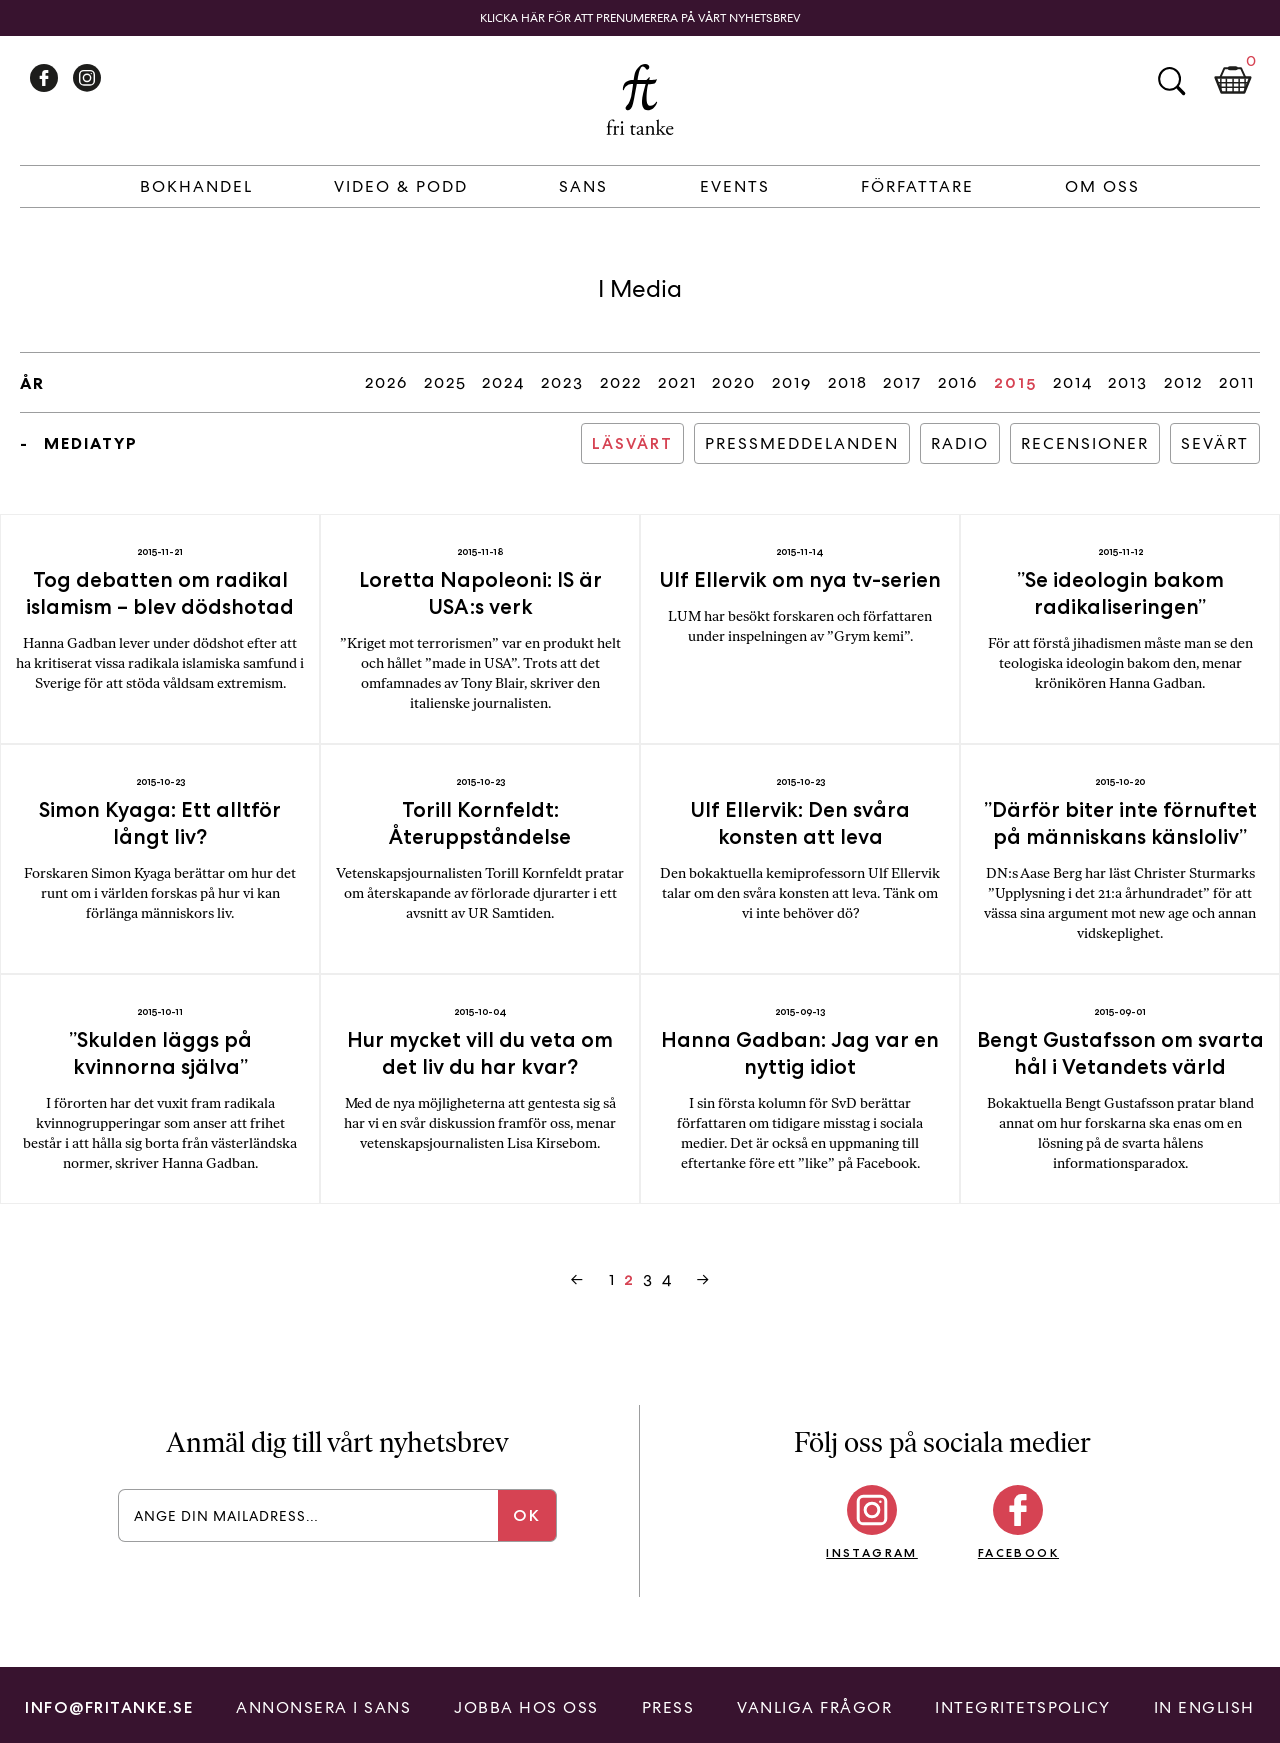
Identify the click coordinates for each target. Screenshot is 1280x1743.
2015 (1015, 382)
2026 (386, 382)
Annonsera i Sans (323, 1707)
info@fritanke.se (109, 1707)
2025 (445, 382)
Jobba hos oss (526, 1707)
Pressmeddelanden (802, 443)
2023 (562, 382)
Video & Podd (401, 186)
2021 (677, 382)
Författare (917, 186)
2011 (1237, 382)
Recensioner (1085, 443)
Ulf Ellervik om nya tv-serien (800, 579)
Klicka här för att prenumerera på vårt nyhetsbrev (640, 18)
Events (735, 186)
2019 (792, 382)
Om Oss (1102, 186)
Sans (583, 186)
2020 (734, 382)
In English (1204, 1707)
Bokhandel (196, 186)
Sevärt (1215, 443)
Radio (960, 443)
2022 (621, 382)
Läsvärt (632, 443)
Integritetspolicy (1023, 1707)
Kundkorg (1233, 81)
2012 (1183, 382)
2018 (848, 382)
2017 (902, 382)
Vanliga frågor (814, 1707)
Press (668, 1707)
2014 (1073, 382)
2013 (1128, 382)
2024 (503, 382)
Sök (1171, 81)
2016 (958, 382)
